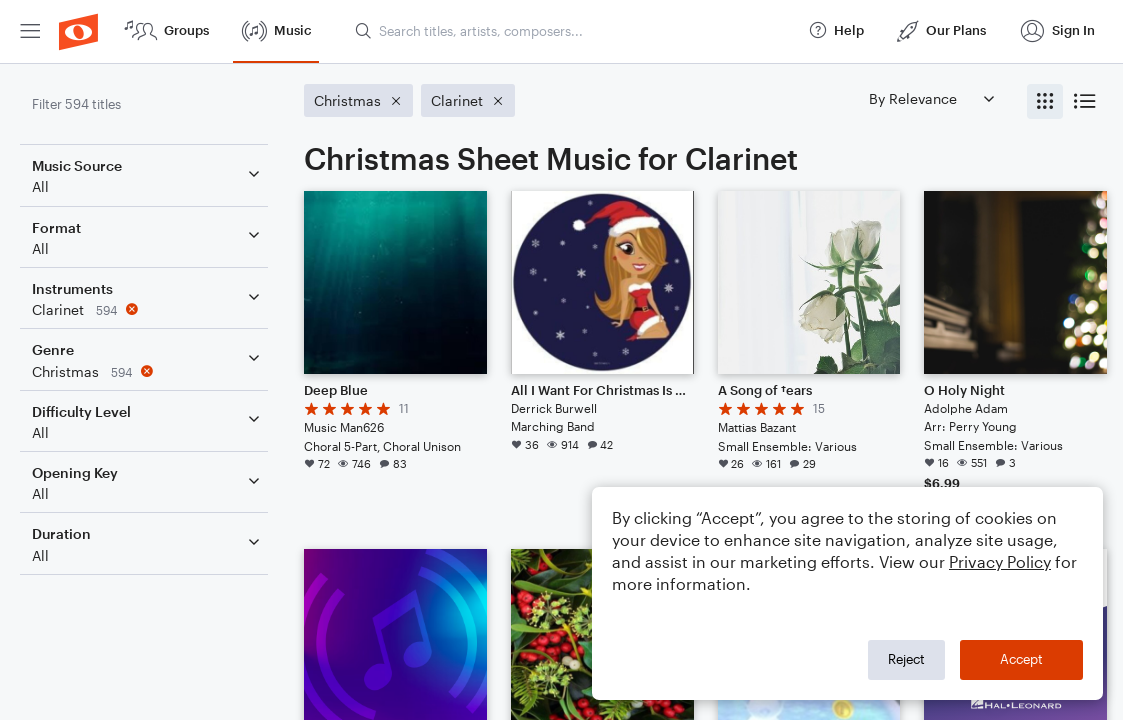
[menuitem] (30, 31)
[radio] (1045, 101)
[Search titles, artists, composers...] (572, 31)
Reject (906, 659)
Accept (1021, 659)
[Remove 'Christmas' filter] (148, 371)
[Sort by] (931, 98)
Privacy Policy (1000, 561)
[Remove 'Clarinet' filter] (148, 309)
